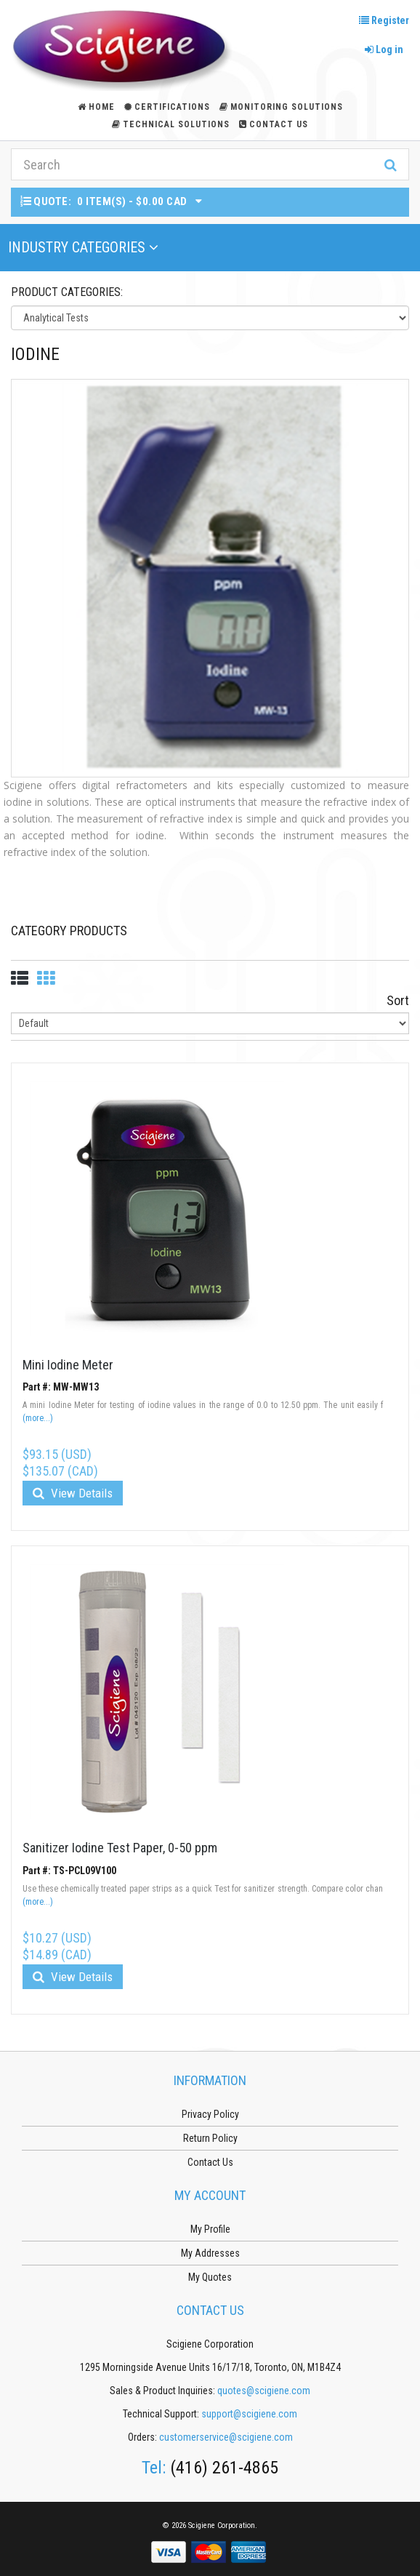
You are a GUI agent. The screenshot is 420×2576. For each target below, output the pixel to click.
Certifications (167, 107)
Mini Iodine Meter (68, 1364)
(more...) (38, 1418)
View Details (73, 1493)
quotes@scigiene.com (263, 2390)
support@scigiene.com (249, 2414)
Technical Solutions (171, 124)
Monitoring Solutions (281, 107)
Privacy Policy (210, 2114)
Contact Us (273, 124)
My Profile (210, 2229)
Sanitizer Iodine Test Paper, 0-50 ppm (120, 1847)
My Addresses (210, 2253)
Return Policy (210, 2138)
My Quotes (210, 2277)
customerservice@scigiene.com (226, 2437)
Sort (398, 1000)
